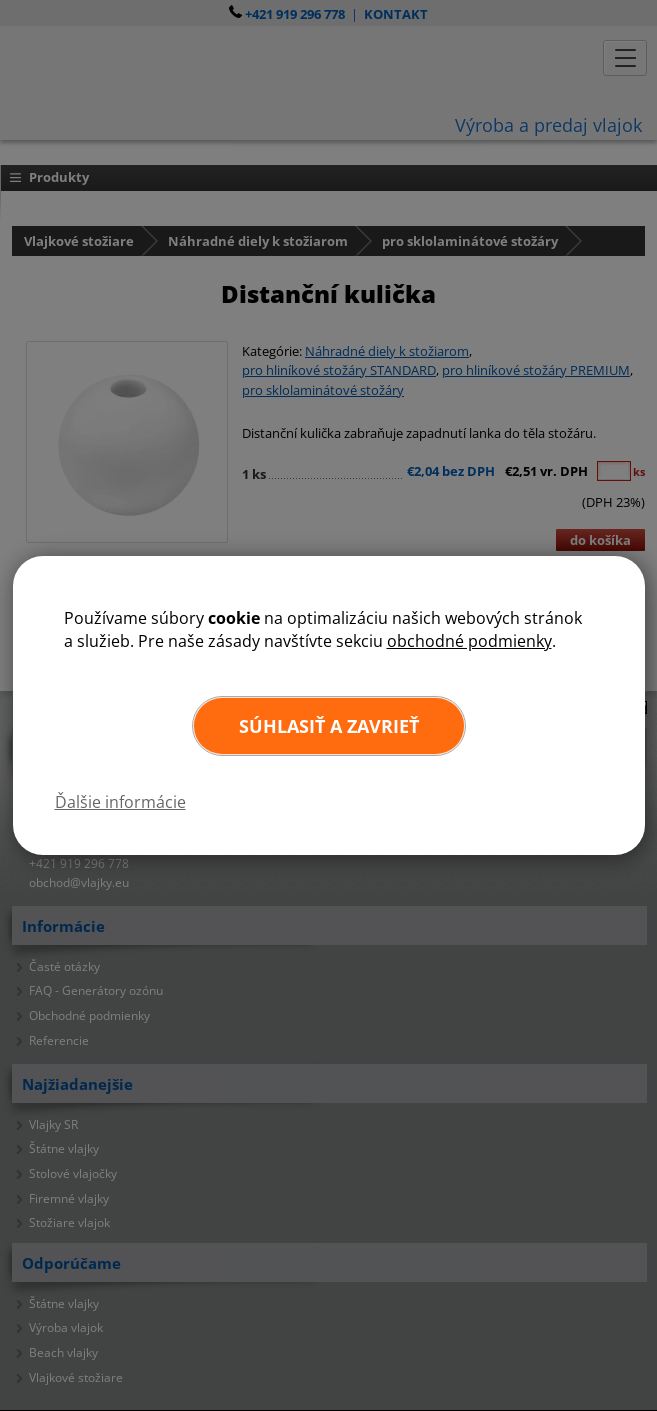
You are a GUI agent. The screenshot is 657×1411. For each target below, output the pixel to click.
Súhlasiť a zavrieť (329, 726)
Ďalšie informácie (120, 802)
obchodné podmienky (469, 641)
